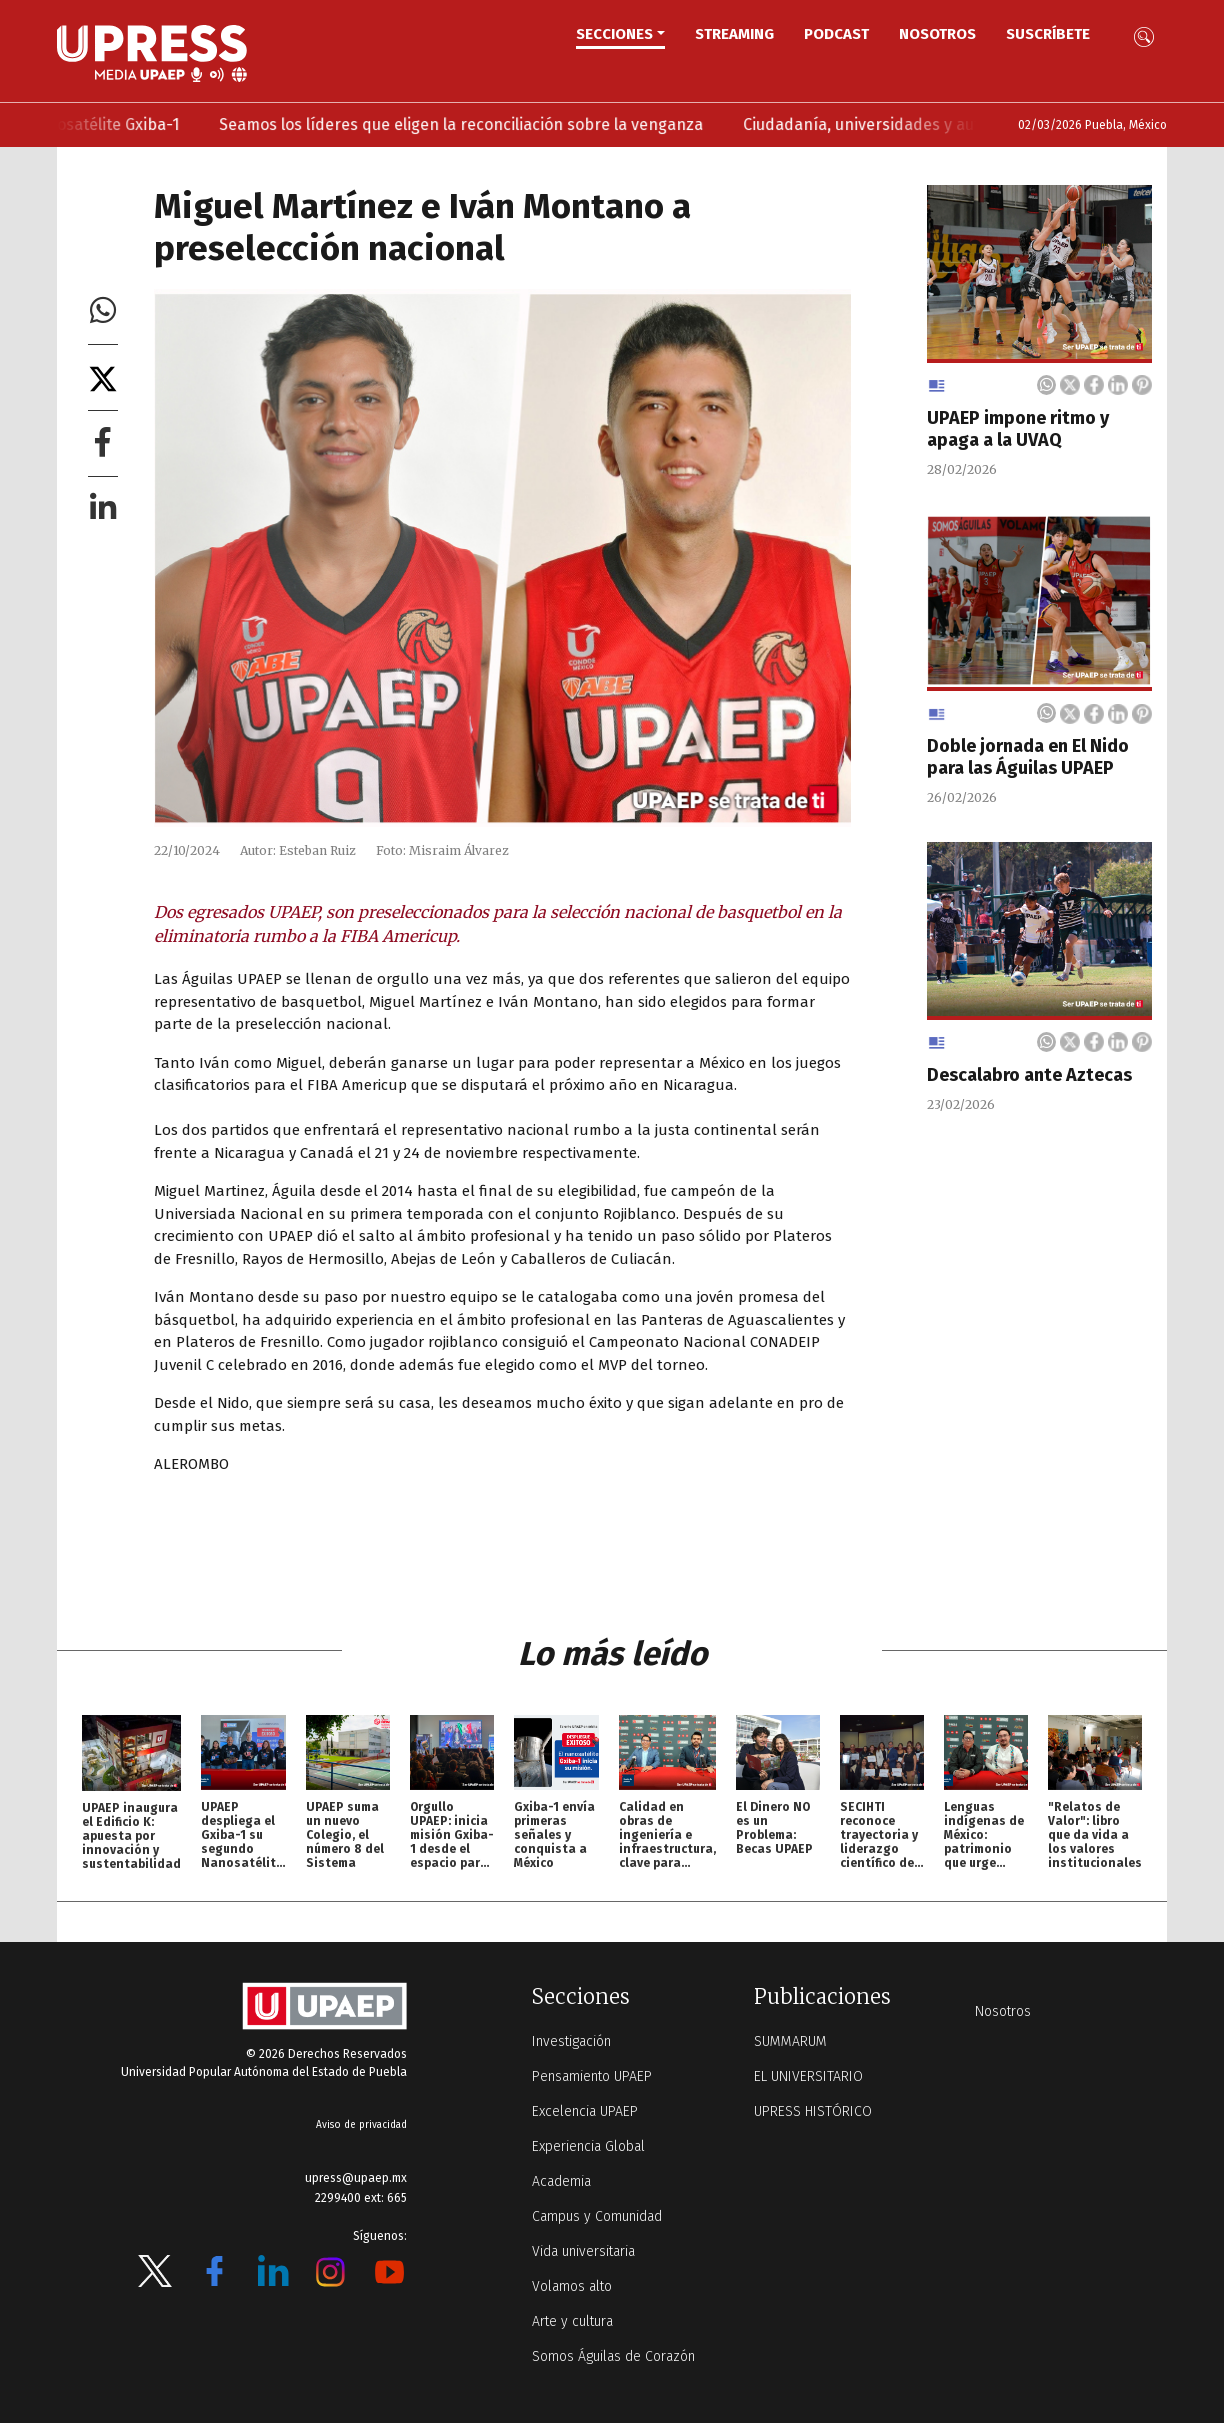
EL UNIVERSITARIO (808, 2076)
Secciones (614, 34)
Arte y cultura (572, 2321)
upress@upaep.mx (356, 2178)
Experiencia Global (588, 2146)
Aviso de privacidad (361, 2125)
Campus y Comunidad (597, 2216)
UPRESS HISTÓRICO (813, 2111)
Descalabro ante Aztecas (1029, 1075)
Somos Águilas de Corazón (613, 2356)
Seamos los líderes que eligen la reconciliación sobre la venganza (532, 124)
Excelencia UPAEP (585, 2111)
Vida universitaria (583, 2251)
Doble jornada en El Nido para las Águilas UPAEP (1028, 757)
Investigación (571, 2041)
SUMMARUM (790, 2041)
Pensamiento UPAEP (592, 2076)
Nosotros (937, 34)
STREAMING (734, 34)
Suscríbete (1048, 34)
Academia (561, 2181)
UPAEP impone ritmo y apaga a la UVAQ (1018, 429)
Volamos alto (572, 2286)
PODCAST (836, 34)
